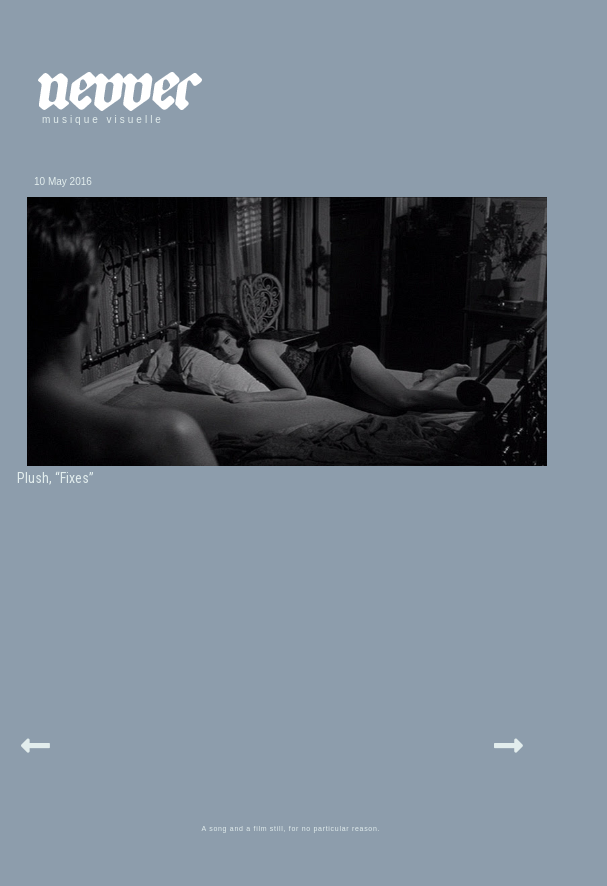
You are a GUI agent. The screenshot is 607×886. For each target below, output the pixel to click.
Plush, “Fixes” (55, 478)
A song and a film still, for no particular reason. (291, 828)
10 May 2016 (63, 181)
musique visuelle (103, 119)
